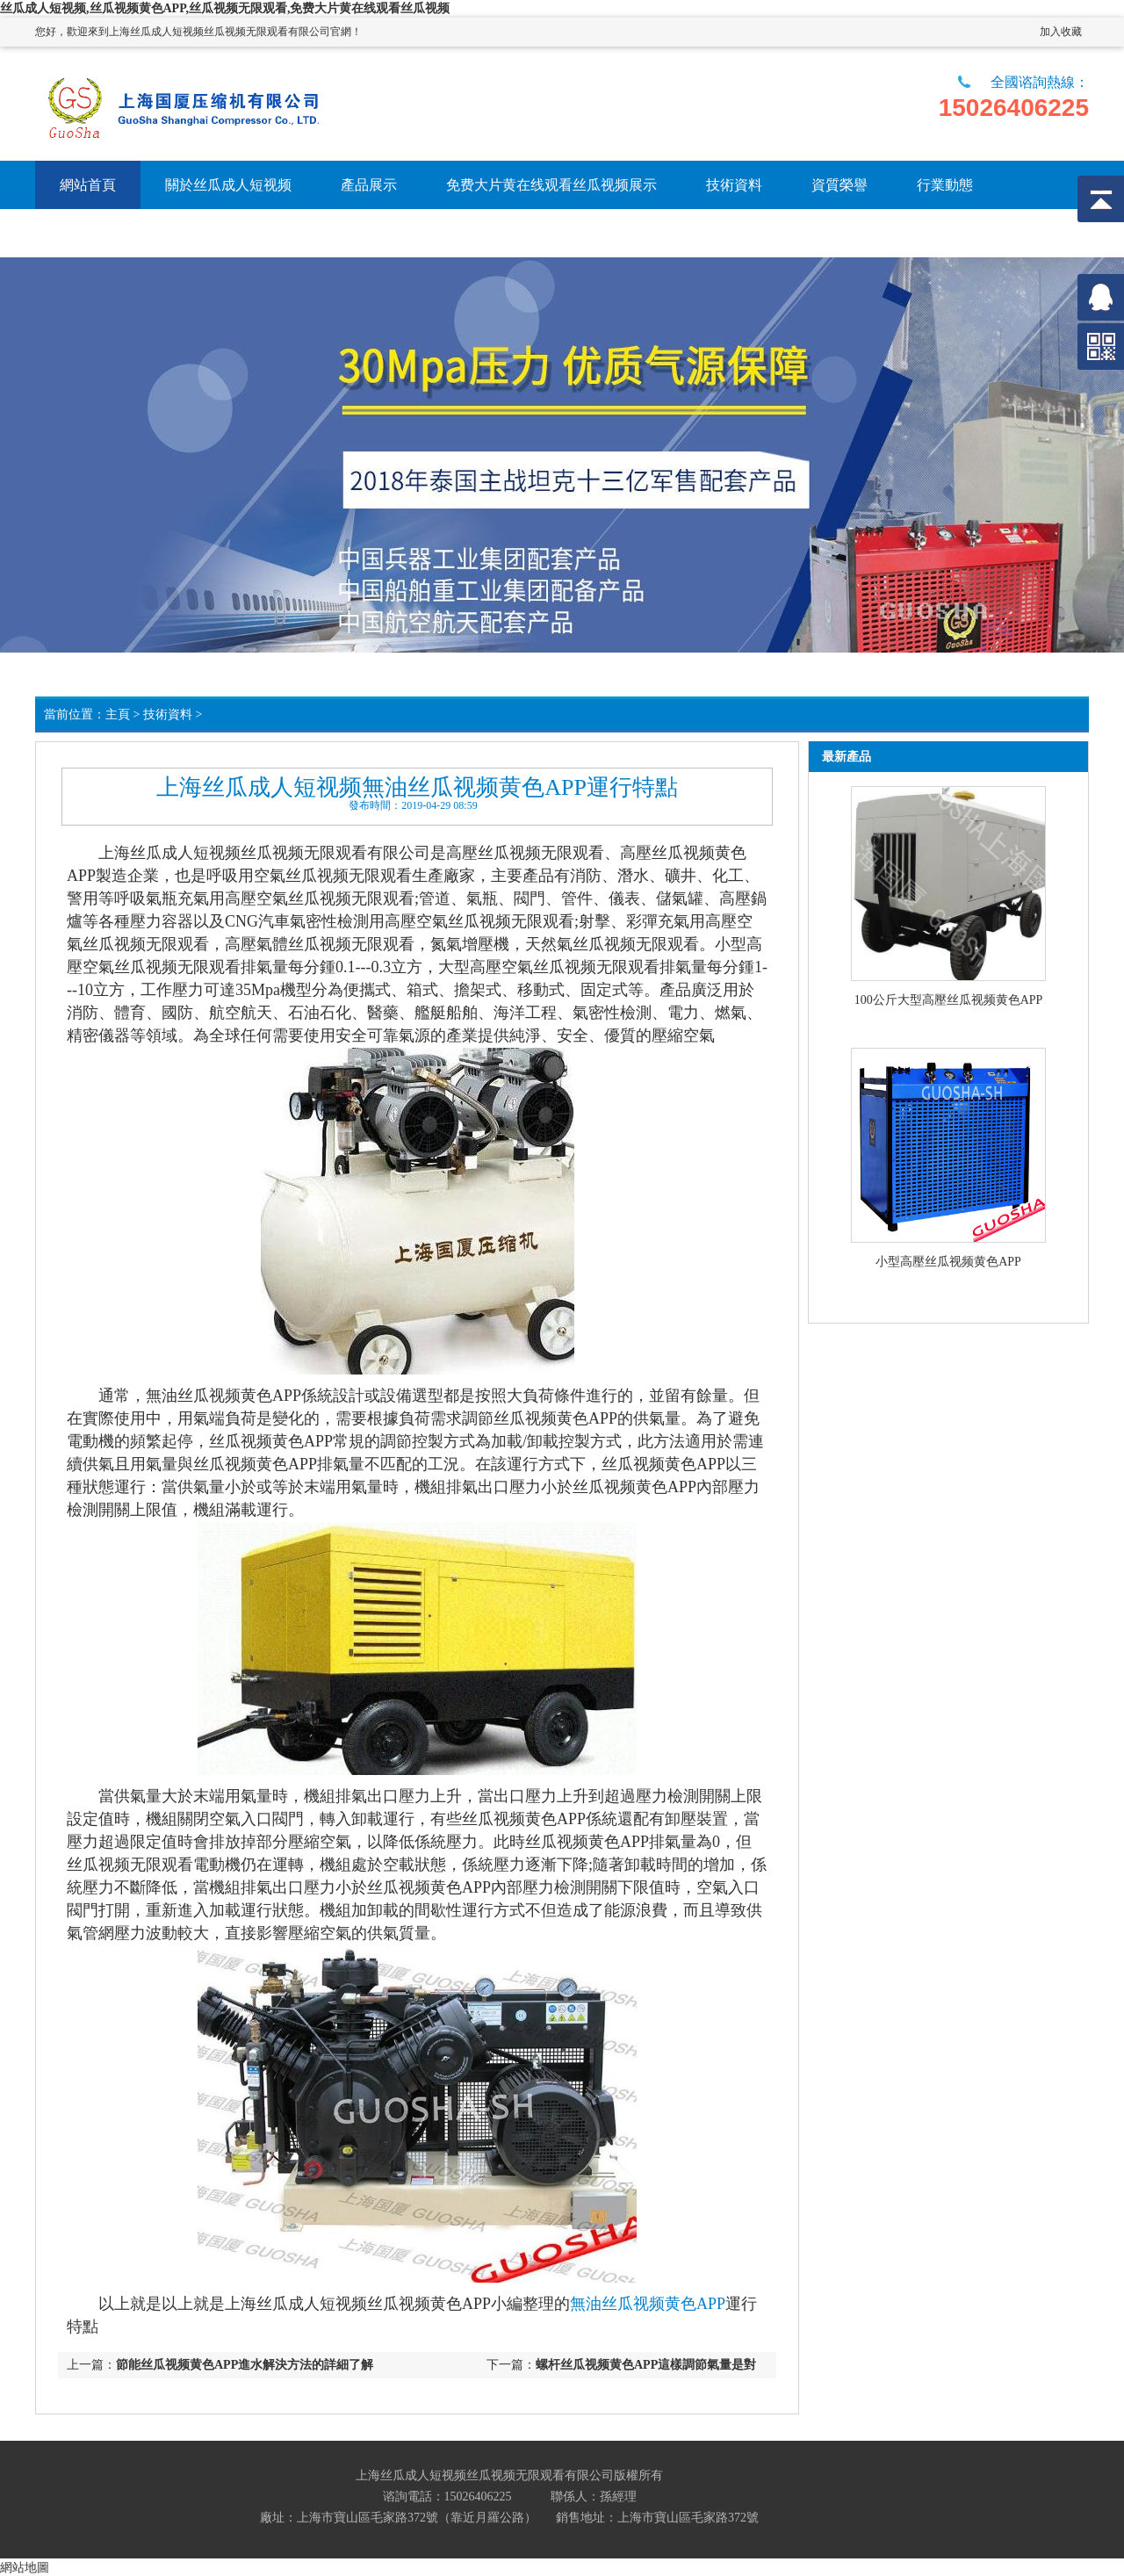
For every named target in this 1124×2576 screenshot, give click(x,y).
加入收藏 (1061, 31)
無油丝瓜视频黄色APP (647, 2304)
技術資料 (167, 714)
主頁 (117, 714)
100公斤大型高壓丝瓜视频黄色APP (948, 1000)
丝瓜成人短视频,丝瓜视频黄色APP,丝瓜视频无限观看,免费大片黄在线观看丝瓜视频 (225, 8)
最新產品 (846, 756)
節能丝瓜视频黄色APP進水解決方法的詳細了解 (244, 2364)
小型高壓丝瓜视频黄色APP (948, 1261)
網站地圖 (24, 2567)
